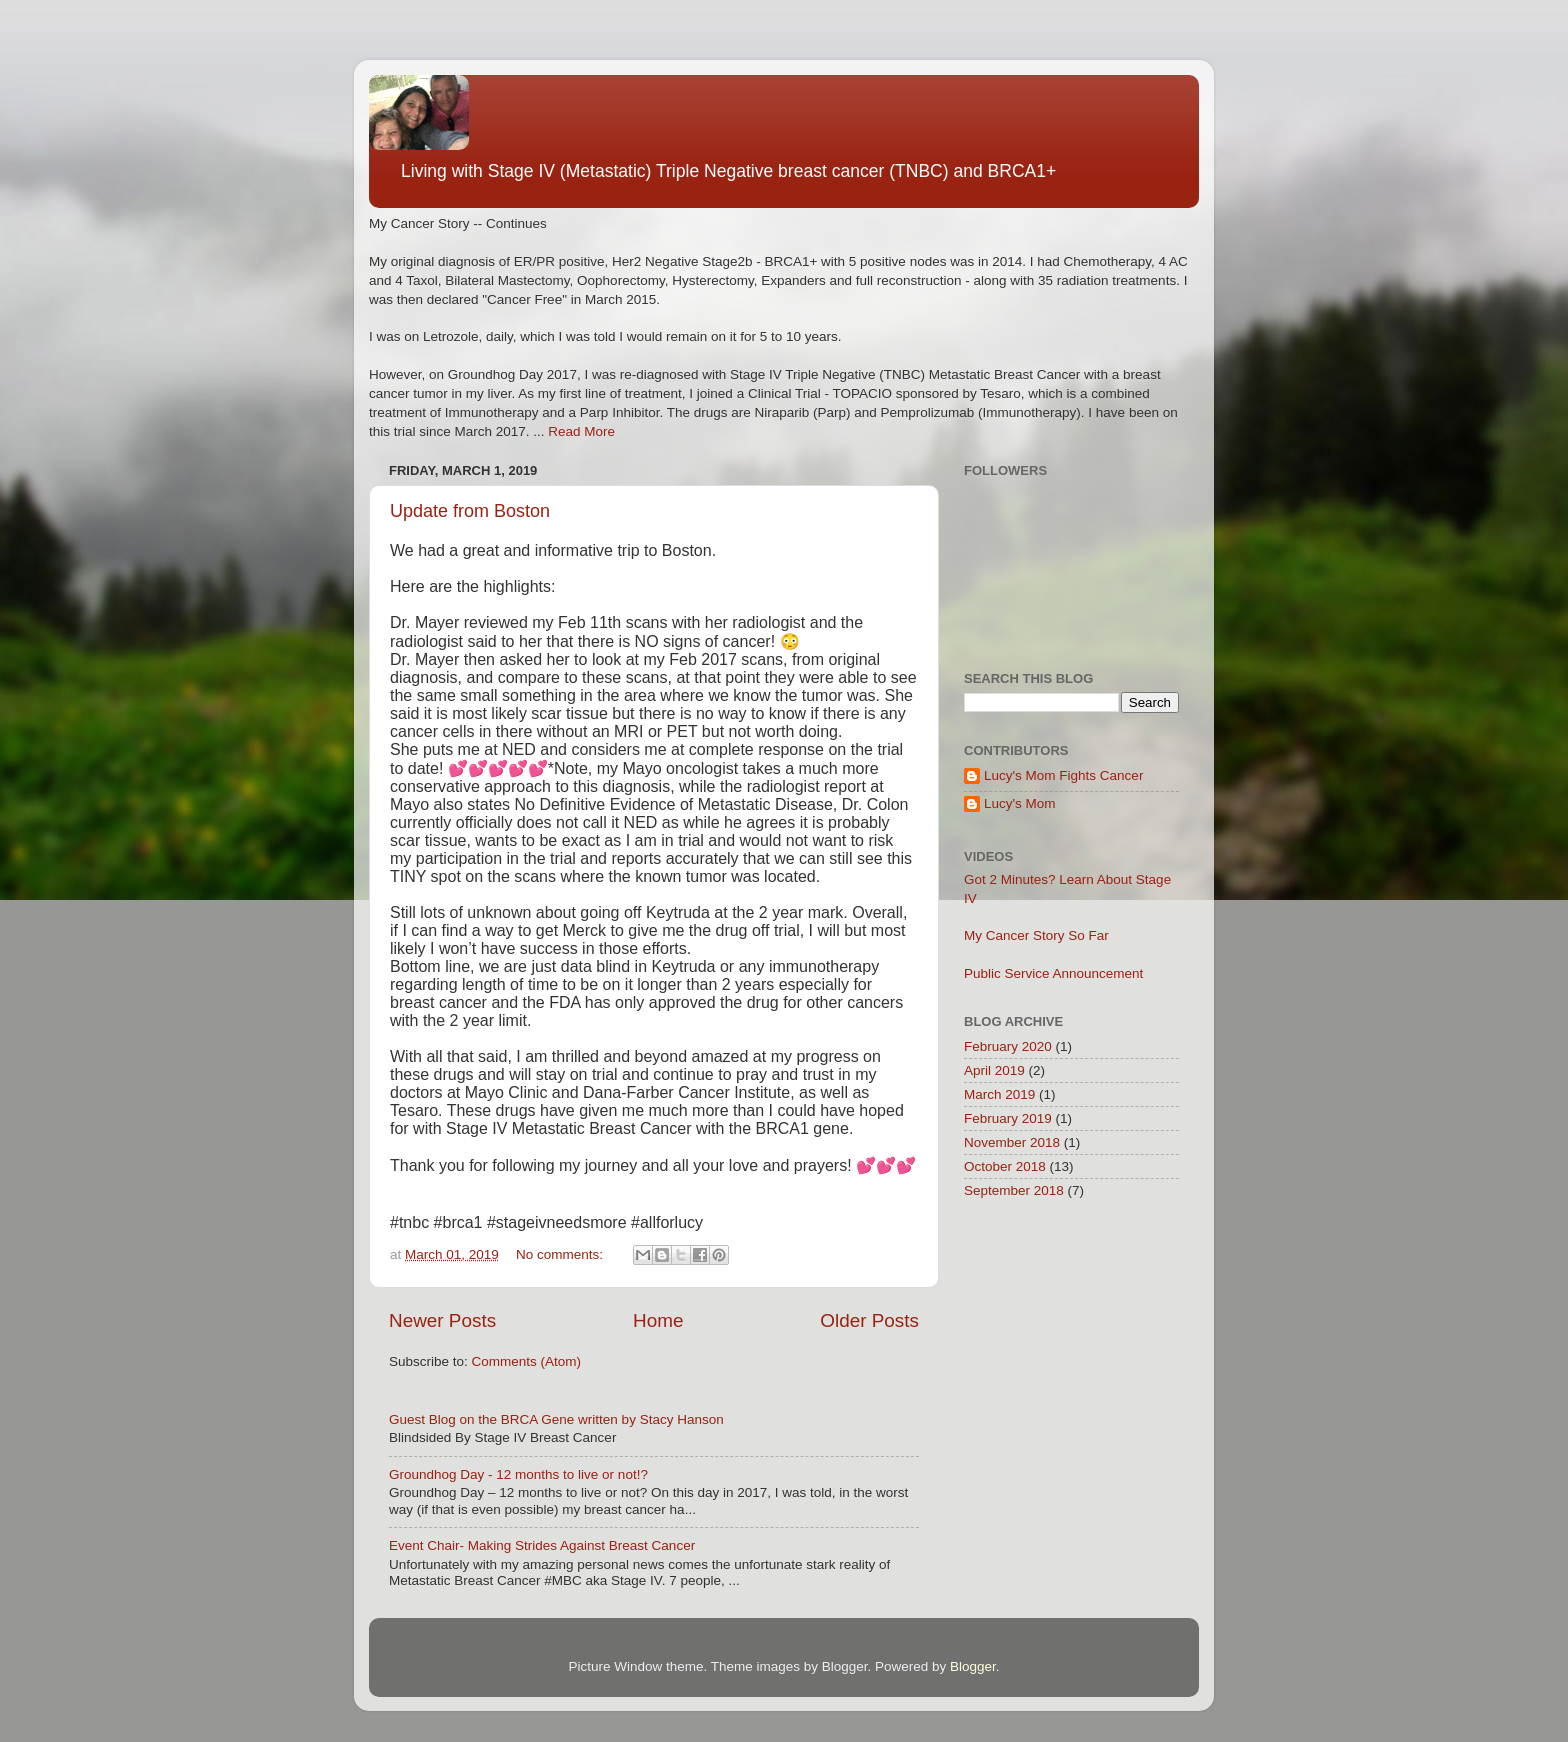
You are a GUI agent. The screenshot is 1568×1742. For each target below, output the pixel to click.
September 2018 (1014, 1190)
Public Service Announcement (1053, 973)
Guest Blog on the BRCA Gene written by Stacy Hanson (556, 1419)
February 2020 (1008, 1046)
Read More (581, 431)
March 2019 (999, 1094)
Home (658, 1320)
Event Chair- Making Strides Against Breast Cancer (542, 1545)
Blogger (973, 1666)
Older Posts (869, 1320)
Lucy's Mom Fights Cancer (1063, 775)
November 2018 (1012, 1142)
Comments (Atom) (527, 1361)
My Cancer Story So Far (1036, 935)
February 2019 (1008, 1118)
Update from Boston (470, 511)
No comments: (561, 1254)
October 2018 (1005, 1166)
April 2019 (994, 1070)
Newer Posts (442, 1320)
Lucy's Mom (1020, 803)
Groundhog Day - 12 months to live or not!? (518, 1474)
